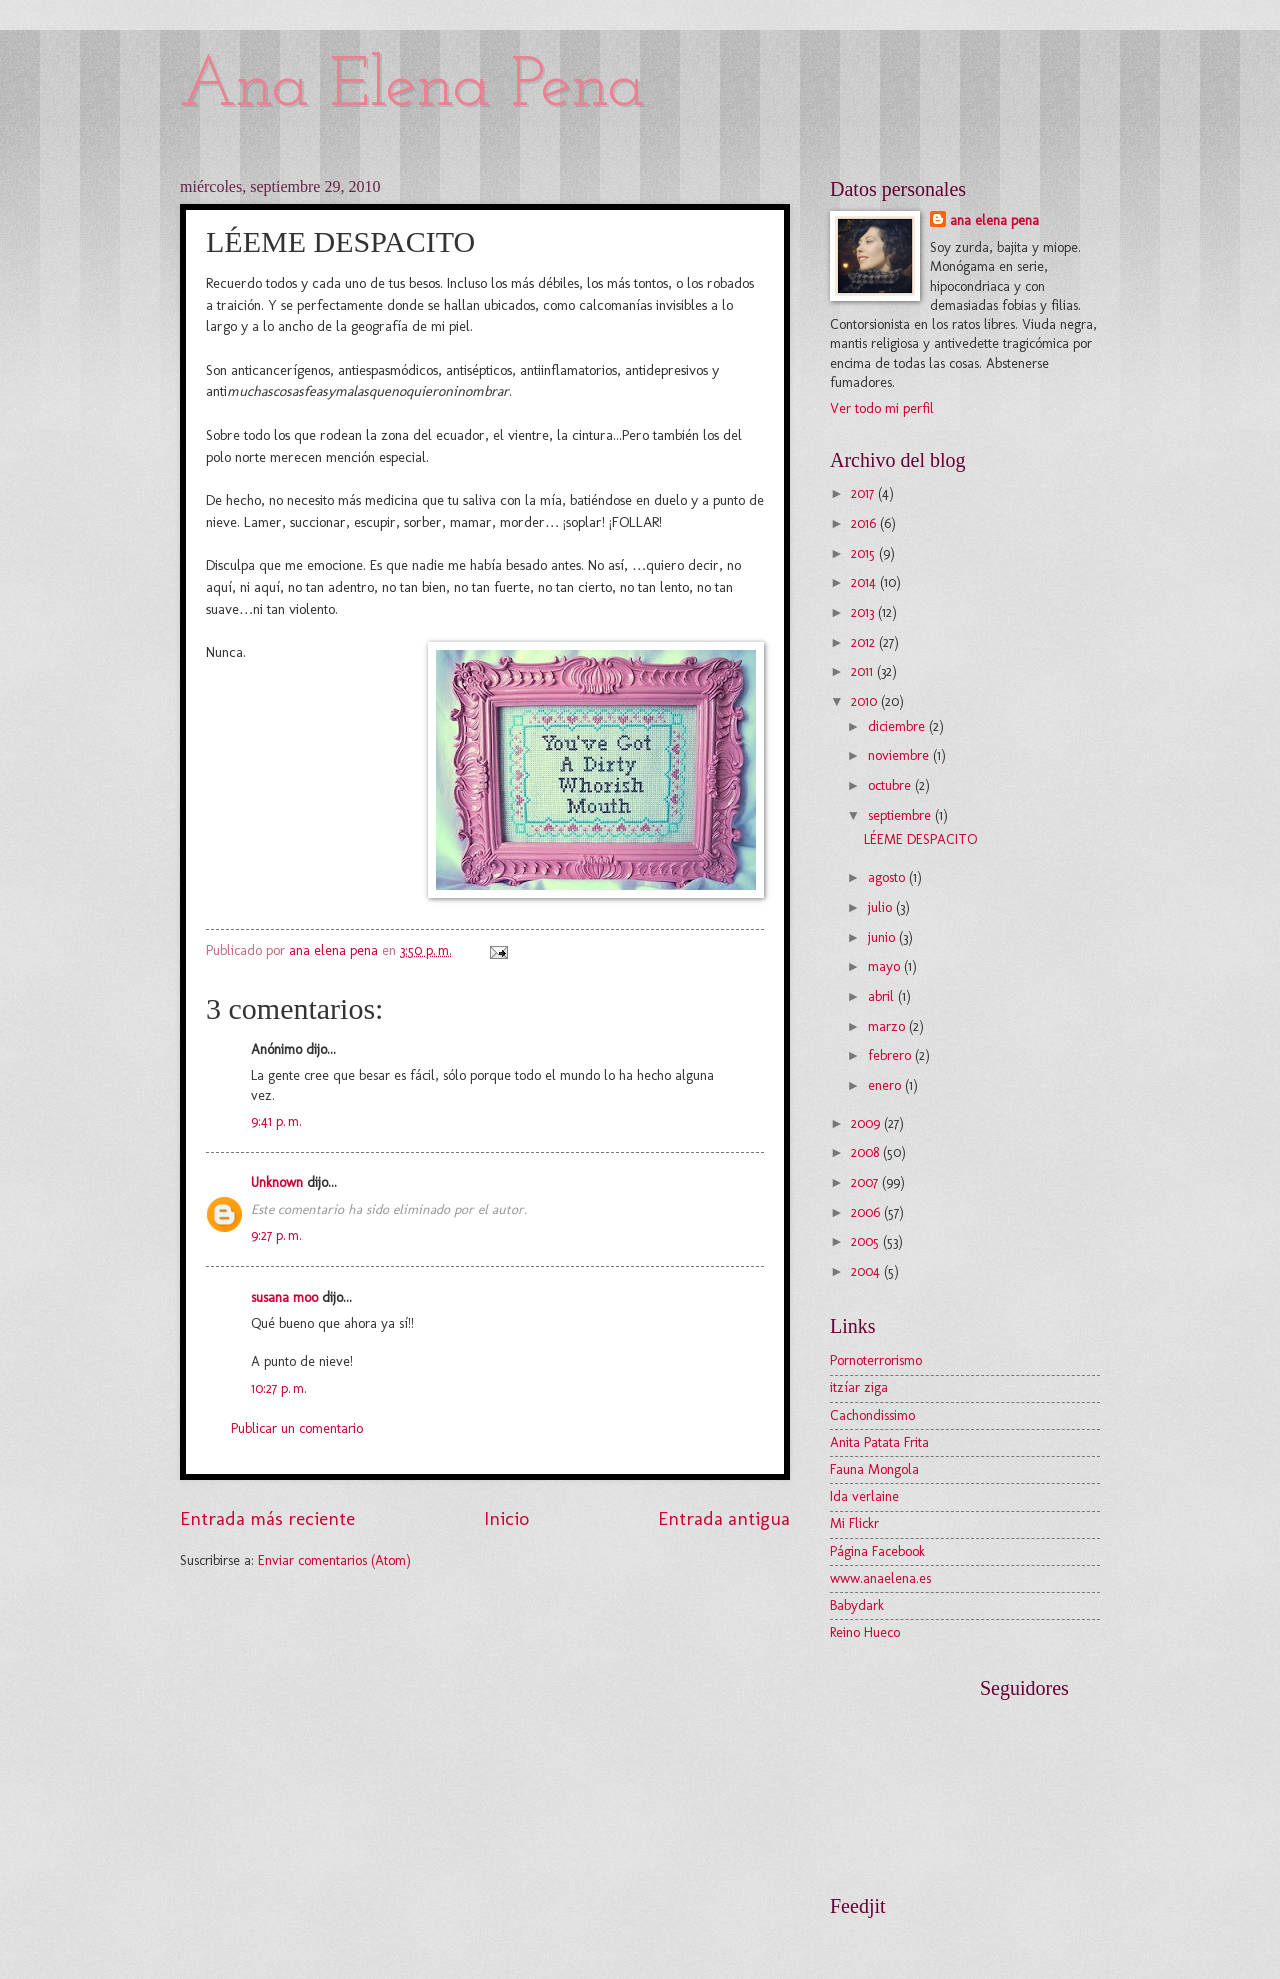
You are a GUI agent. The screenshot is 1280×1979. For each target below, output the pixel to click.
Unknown (277, 1182)
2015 (865, 553)
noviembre (900, 755)
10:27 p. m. (279, 1388)
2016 (865, 523)
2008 (867, 1152)
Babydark (857, 1605)
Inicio (506, 1518)
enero (886, 1085)
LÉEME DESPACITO (920, 839)
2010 (866, 701)
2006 (867, 1212)
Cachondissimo (872, 1415)
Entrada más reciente (267, 1518)
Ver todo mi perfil (882, 408)
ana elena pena (994, 220)
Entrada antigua (724, 1518)
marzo (888, 1026)
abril (883, 996)
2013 (864, 612)
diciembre (898, 726)
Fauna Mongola (874, 1469)
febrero (891, 1055)
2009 (867, 1123)
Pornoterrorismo (876, 1360)
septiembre (901, 815)
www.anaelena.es (880, 1578)
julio (882, 907)
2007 (866, 1182)
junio (883, 937)
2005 (867, 1241)
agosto (888, 877)
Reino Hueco (865, 1632)
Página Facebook (877, 1551)
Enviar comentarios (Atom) (334, 1560)
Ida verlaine (864, 1496)
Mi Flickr (854, 1523)
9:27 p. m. (276, 1235)
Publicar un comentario (297, 1428)
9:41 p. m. (276, 1121)
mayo (886, 966)
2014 (865, 582)
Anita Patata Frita (879, 1442)
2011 (864, 671)
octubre (891, 785)
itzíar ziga (859, 1387)
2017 (864, 493)
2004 (867, 1271)
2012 (865, 642)
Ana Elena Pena (412, 87)
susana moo (284, 1297)
